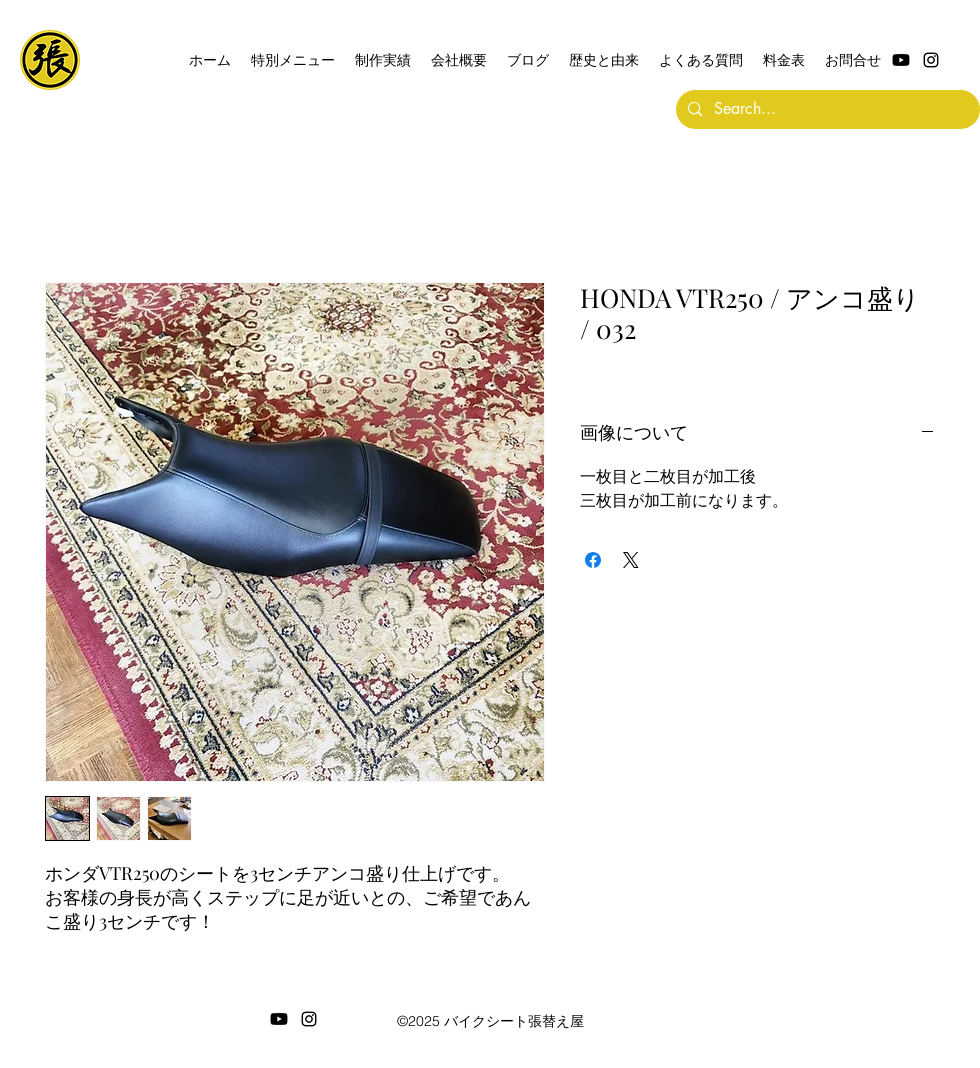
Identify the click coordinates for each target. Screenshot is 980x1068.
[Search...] (826, 109)
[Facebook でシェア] (593, 560)
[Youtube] (901, 60)
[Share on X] (631, 560)
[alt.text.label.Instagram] (931, 60)
